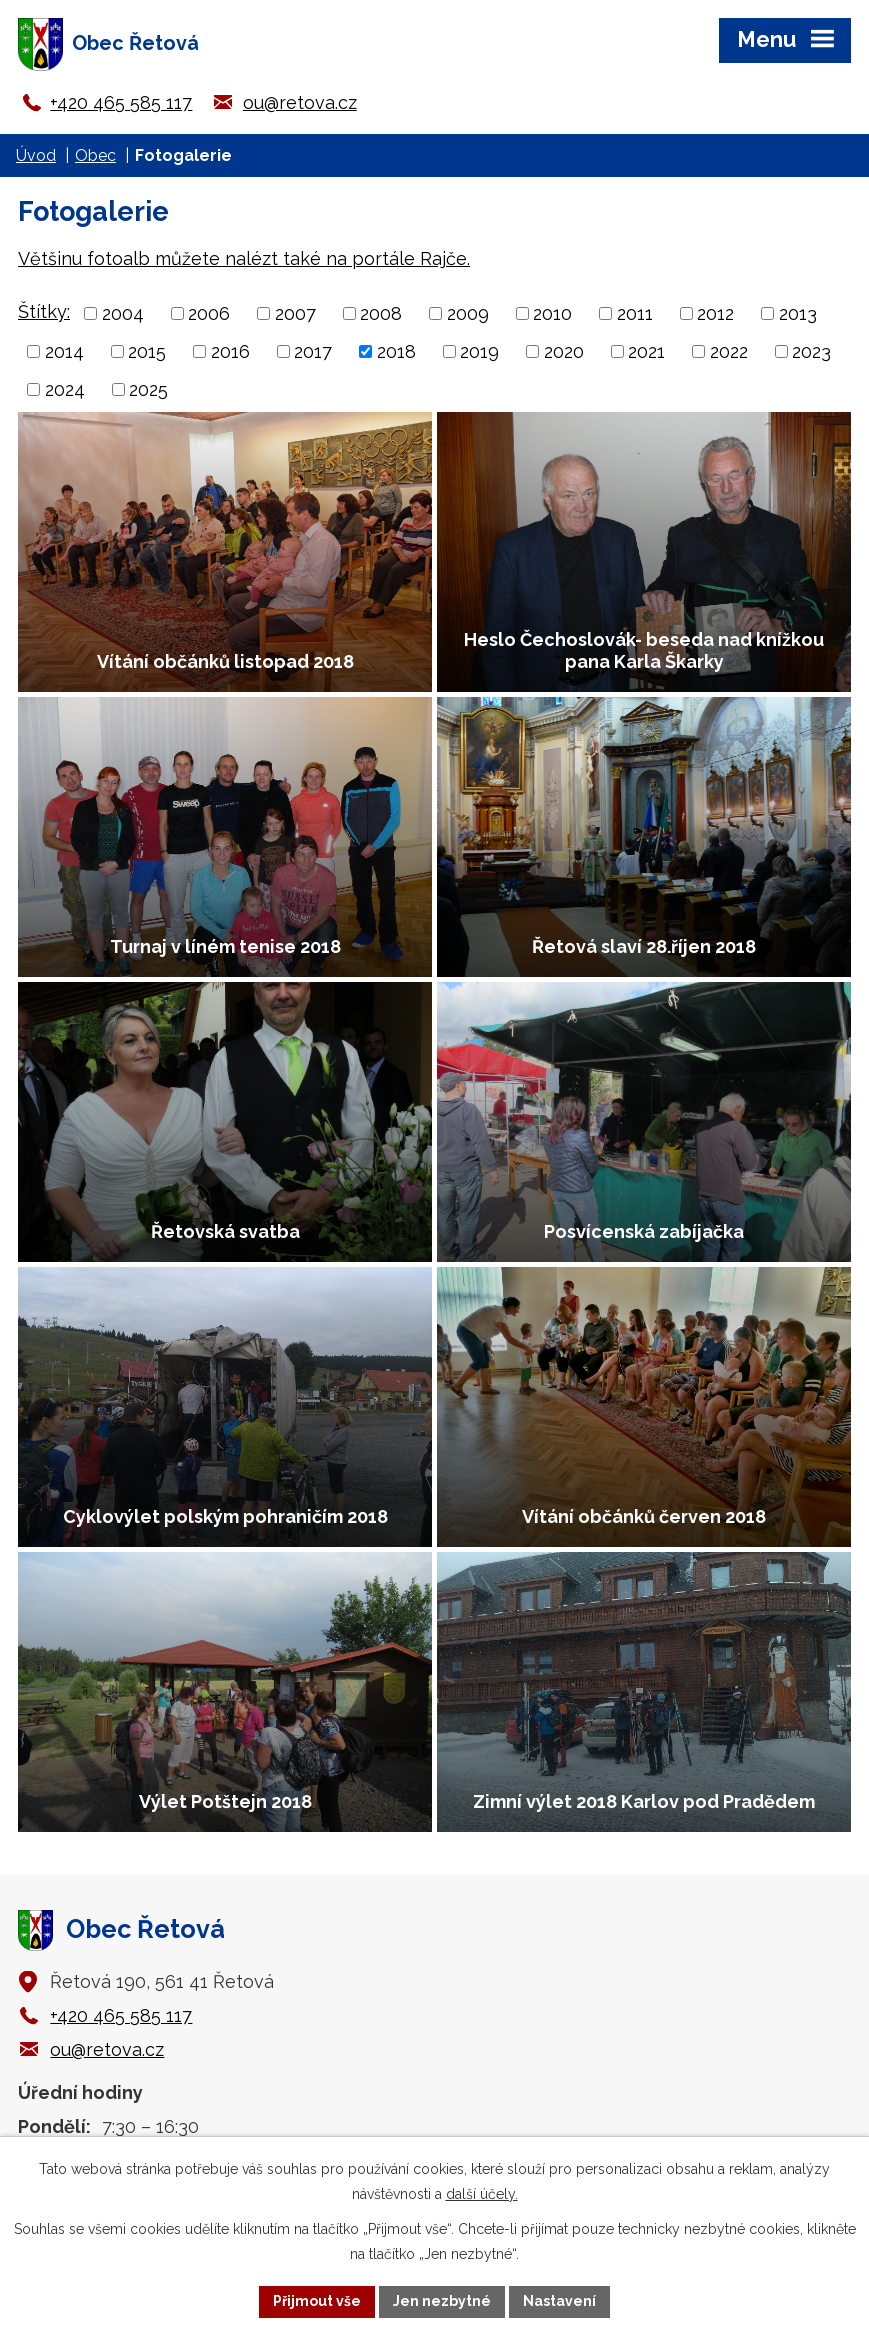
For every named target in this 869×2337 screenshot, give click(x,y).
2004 (123, 313)
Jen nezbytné (442, 2301)
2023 (811, 351)
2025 (148, 389)
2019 (479, 351)
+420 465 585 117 (121, 102)
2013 (798, 313)
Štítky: (44, 311)
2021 (646, 351)
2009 (468, 313)
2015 (147, 351)
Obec (95, 155)
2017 (313, 351)
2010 (552, 313)
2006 (209, 313)
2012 (715, 313)
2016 (230, 351)
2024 (65, 389)
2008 (381, 313)
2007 (295, 313)
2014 (64, 351)
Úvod (36, 155)
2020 (564, 351)
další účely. (482, 2194)
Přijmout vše (317, 2301)
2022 (729, 351)
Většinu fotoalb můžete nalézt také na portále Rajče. (244, 258)
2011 (635, 313)
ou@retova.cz (300, 102)
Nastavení (559, 2301)
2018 (396, 351)
